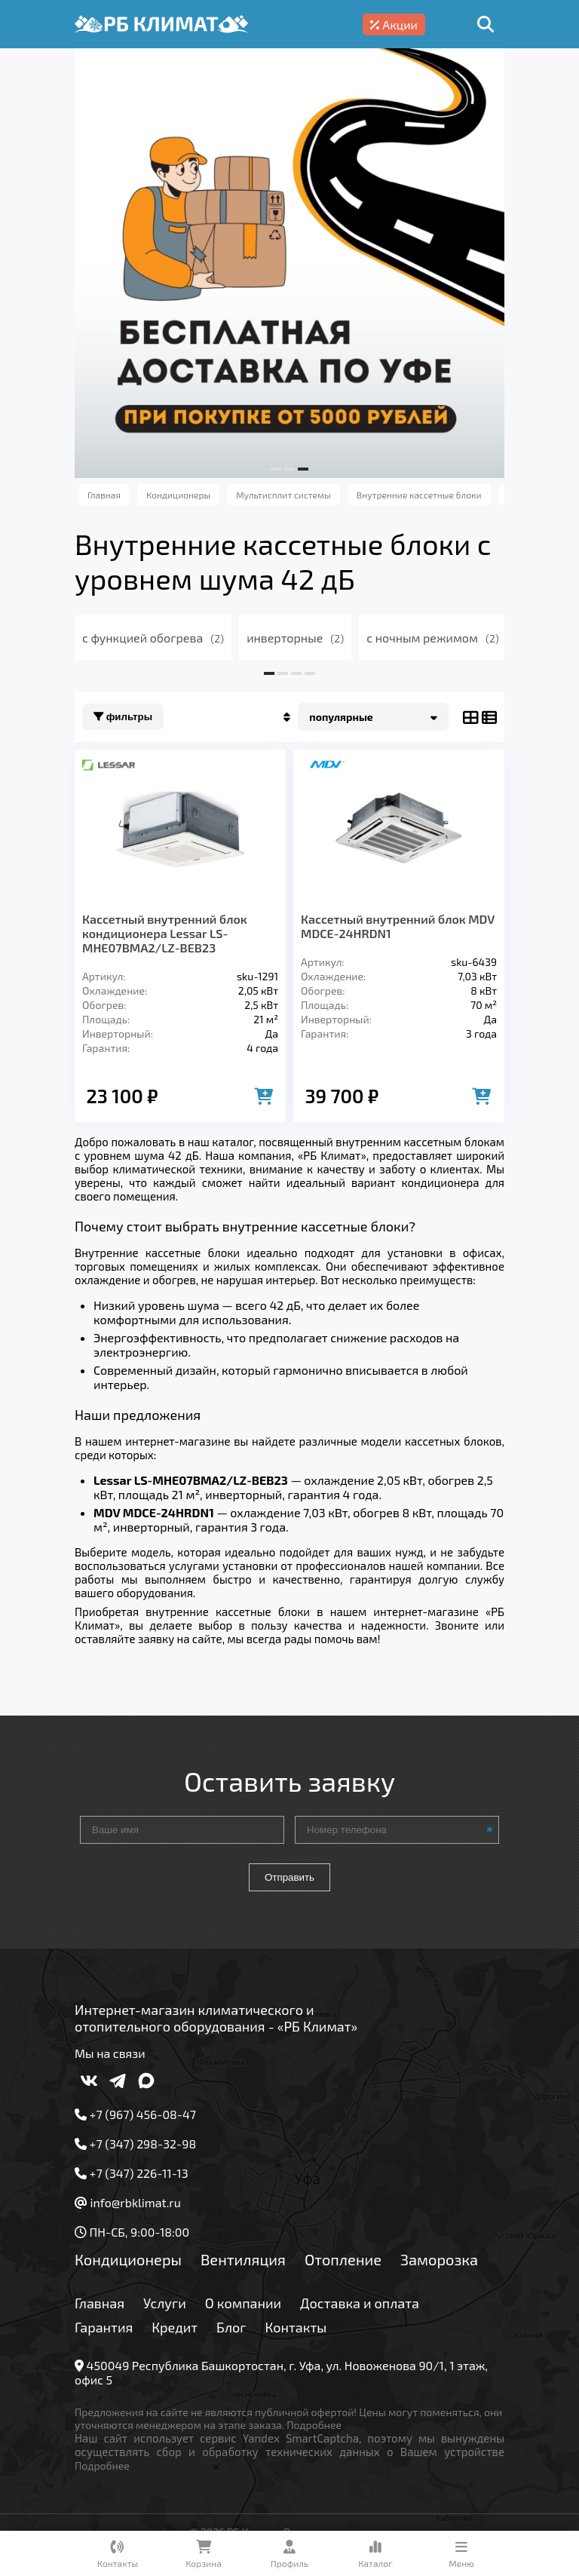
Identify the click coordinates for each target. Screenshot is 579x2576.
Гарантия (104, 2327)
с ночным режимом (432, 637)
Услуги (164, 2303)
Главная (99, 2303)
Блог (231, 2327)
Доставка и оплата (359, 2303)
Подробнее (314, 2424)
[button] (276, 469)
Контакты (296, 2327)
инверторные (295, 637)
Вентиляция (243, 2259)
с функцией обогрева (153, 637)
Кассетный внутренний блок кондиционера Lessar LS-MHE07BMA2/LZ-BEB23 (164, 933)
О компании (243, 2303)
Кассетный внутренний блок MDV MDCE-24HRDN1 (398, 926)
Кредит (175, 2327)
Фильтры (122, 716)
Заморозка (439, 2259)
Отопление (343, 2259)
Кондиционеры (128, 2259)
